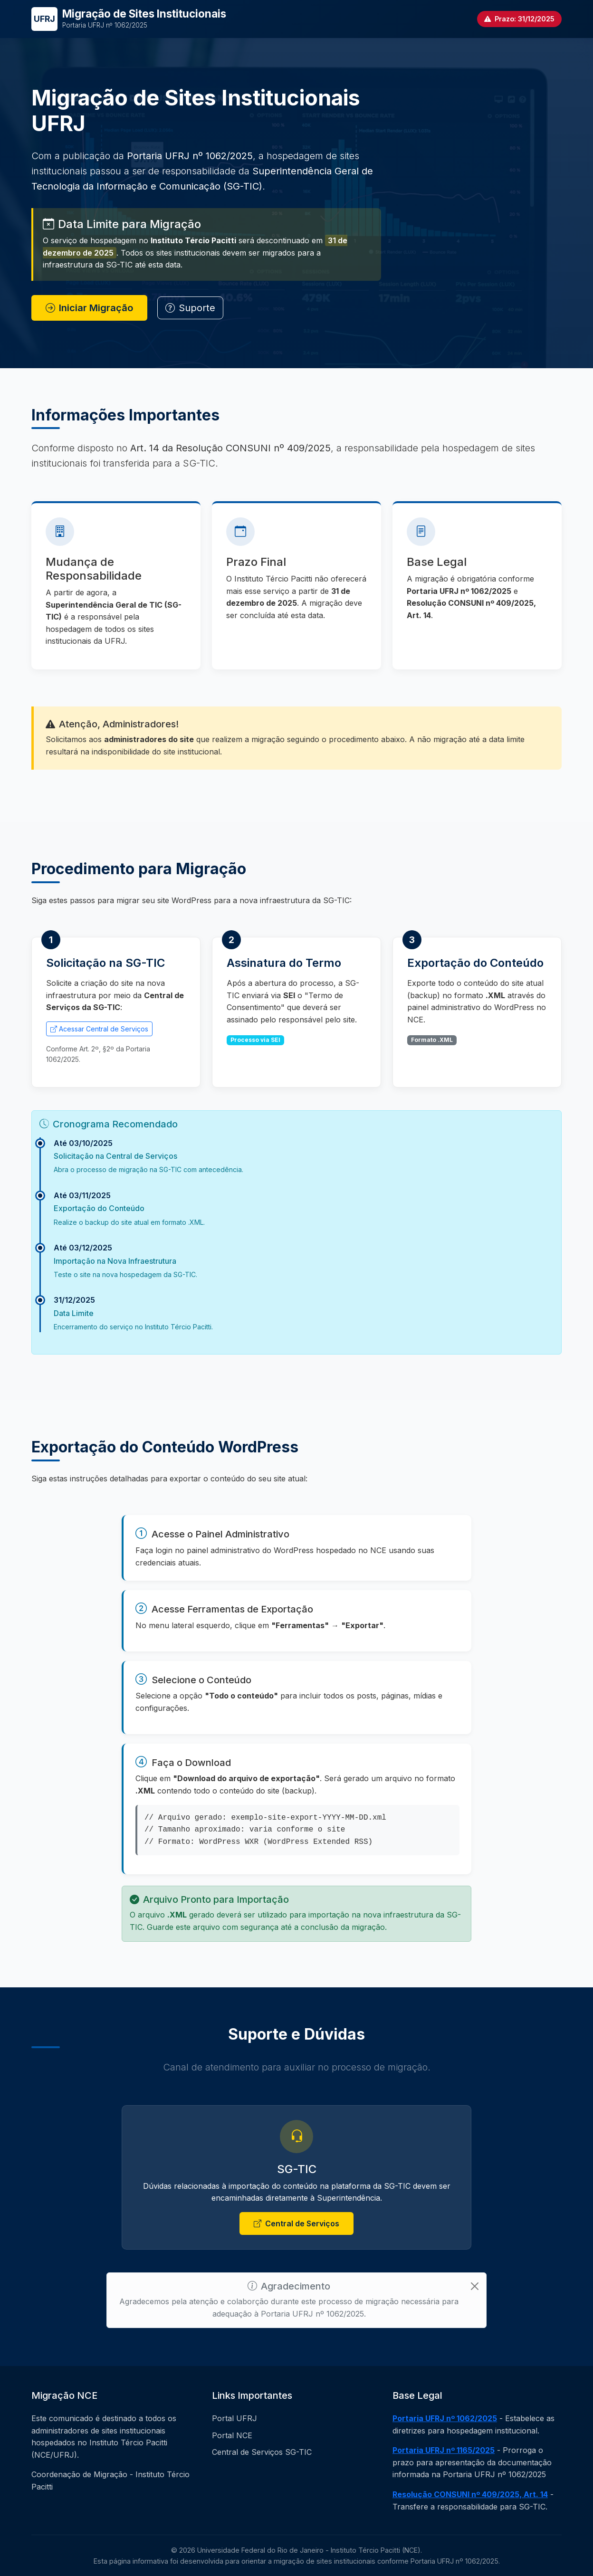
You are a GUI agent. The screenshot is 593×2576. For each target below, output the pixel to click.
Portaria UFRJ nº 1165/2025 (443, 2450)
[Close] (474, 2286)
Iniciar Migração (89, 309)
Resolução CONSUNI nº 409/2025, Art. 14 (470, 2494)
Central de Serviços (296, 2224)
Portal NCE (232, 2435)
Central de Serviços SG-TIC (262, 2452)
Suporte (190, 309)
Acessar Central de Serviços (99, 1029)
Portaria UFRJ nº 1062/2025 (444, 2418)
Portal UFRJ (234, 2418)
